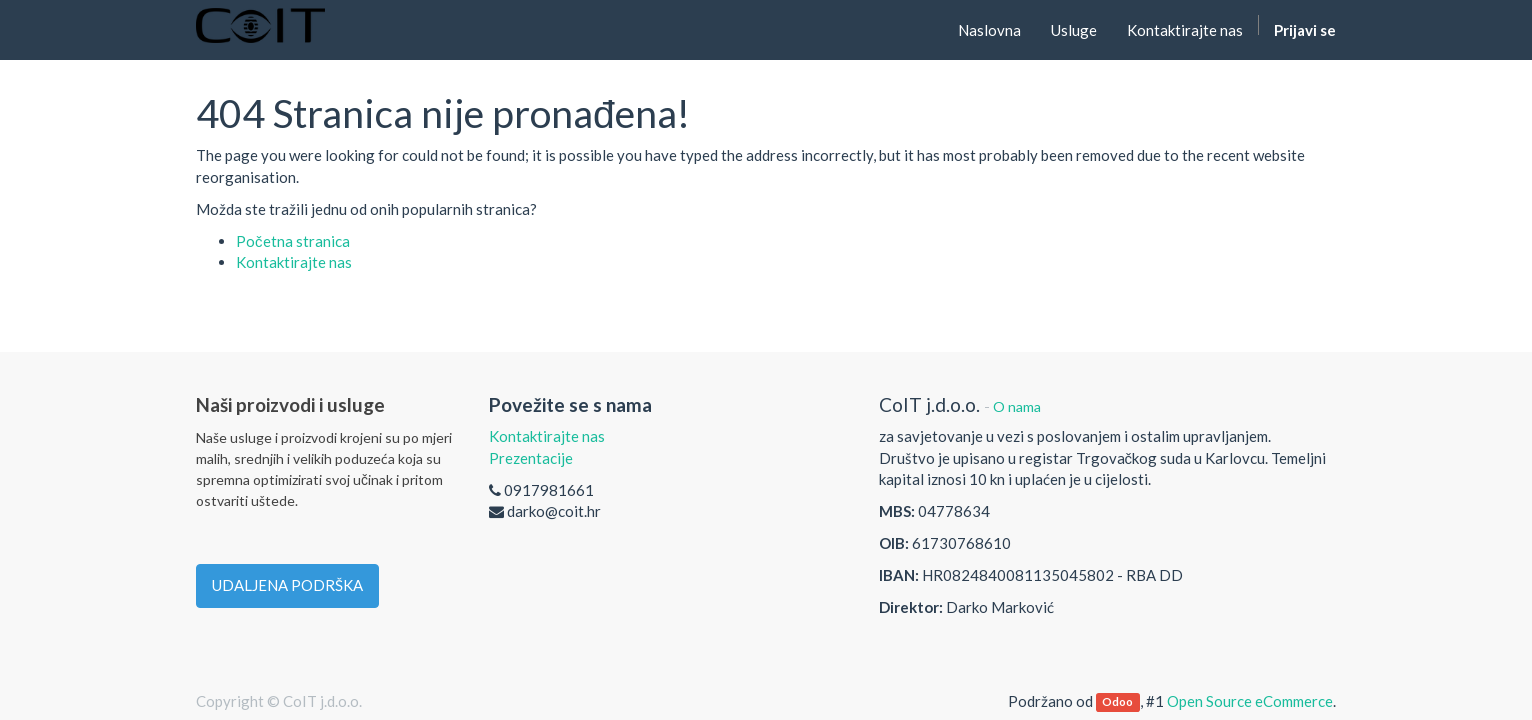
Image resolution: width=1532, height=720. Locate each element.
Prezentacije (531, 458)
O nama (1017, 406)
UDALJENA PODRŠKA (287, 585)
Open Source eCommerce (1250, 701)
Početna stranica (293, 241)
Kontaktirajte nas (294, 262)
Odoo (1117, 702)
